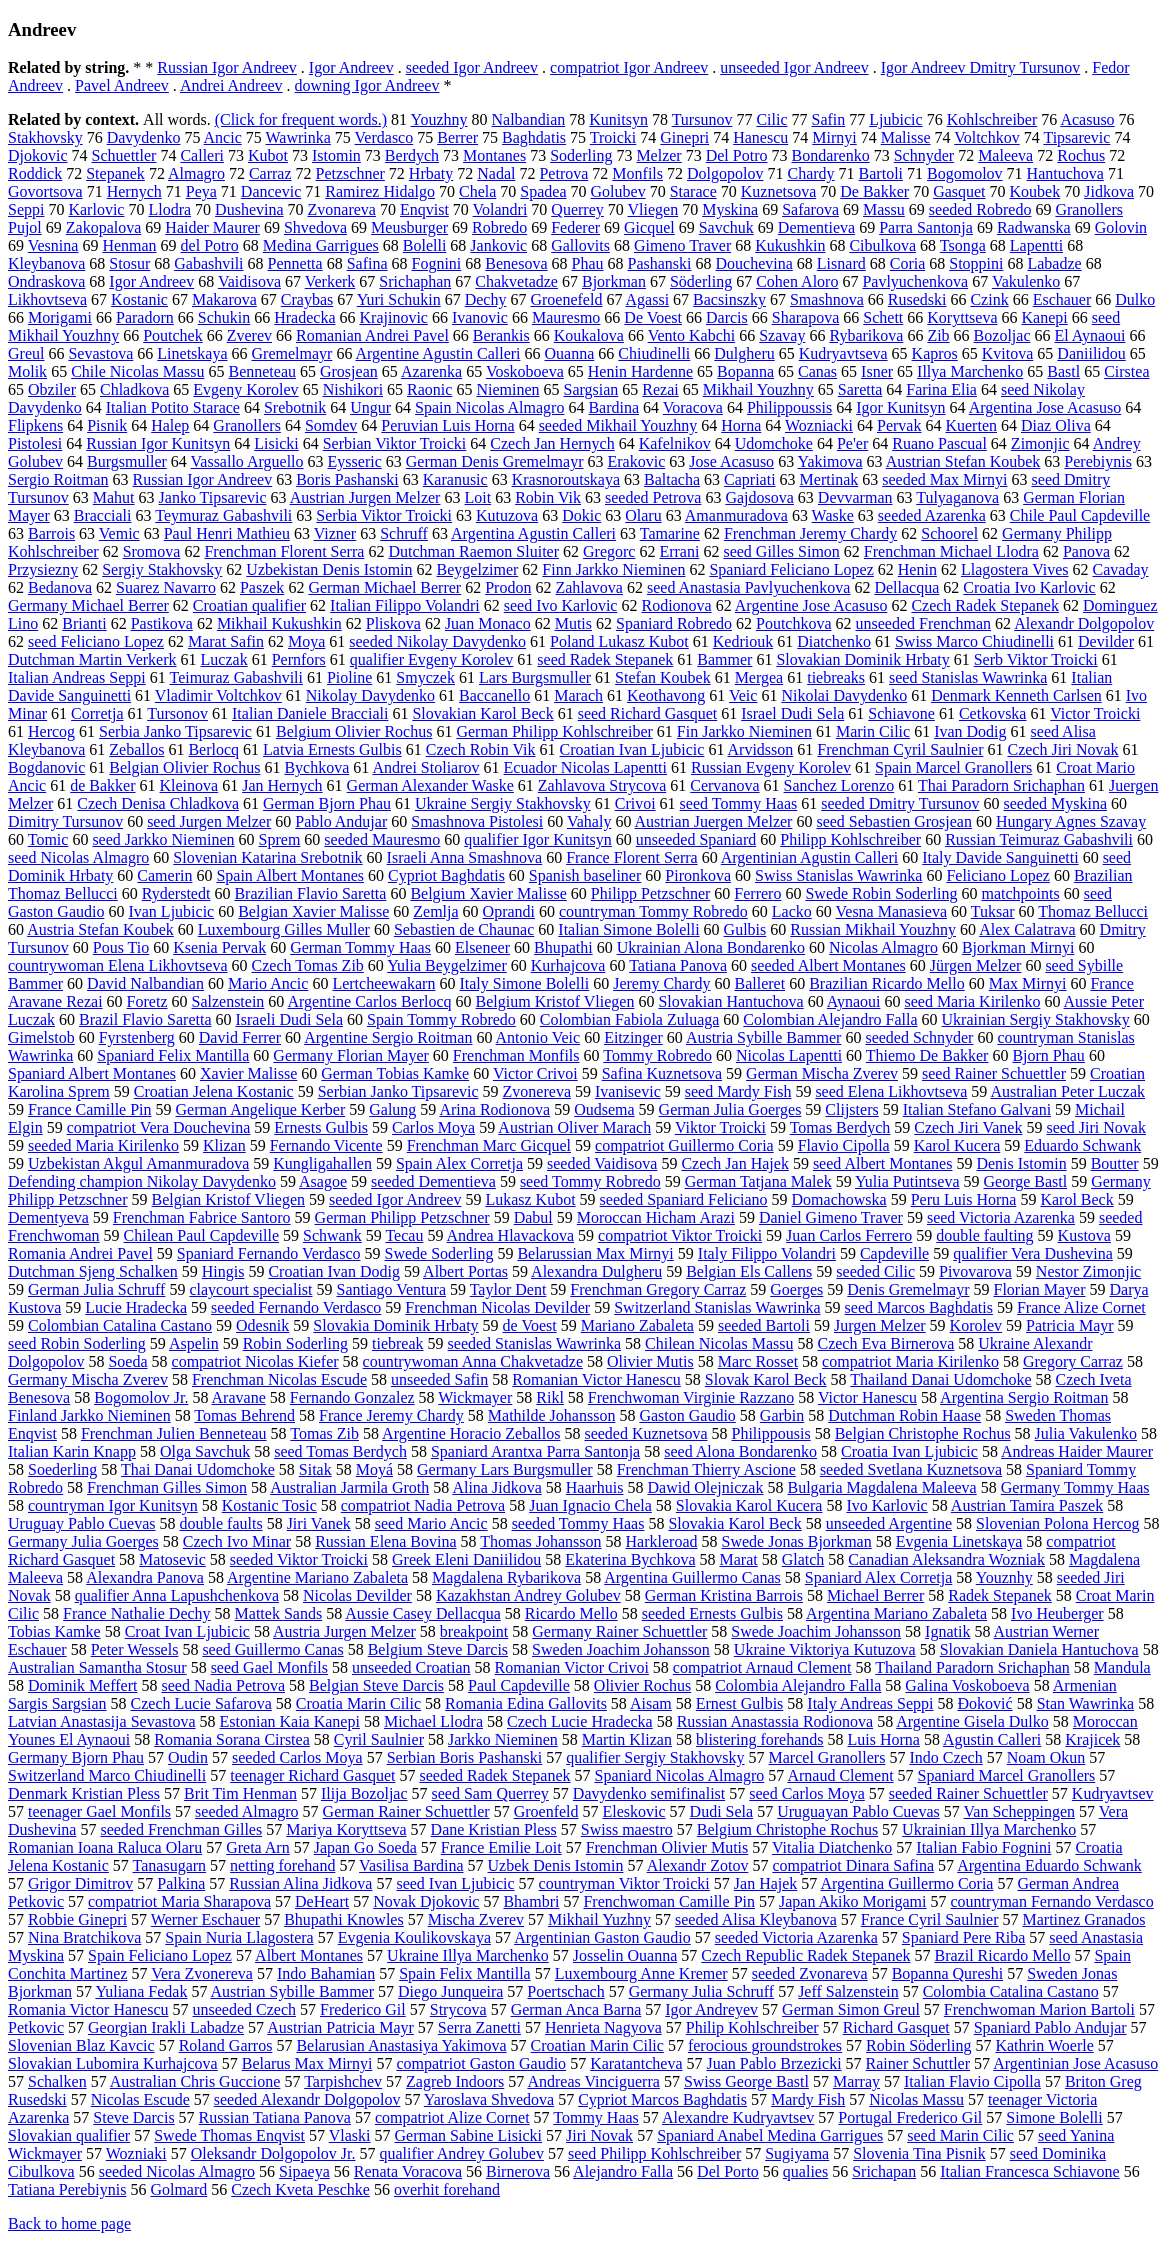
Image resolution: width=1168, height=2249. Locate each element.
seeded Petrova (653, 497)
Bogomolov (965, 173)
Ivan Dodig (970, 731)
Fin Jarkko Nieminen (744, 731)
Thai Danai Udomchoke (198, 1469)
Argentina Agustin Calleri (533, 533)
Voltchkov (986, 137)
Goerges (796, 1289)
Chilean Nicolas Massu (719, 1343)
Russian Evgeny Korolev (771, 767)
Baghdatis (534, 137)
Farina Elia (941, 389)
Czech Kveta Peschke (300, 2189)
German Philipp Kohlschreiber (554, 731)
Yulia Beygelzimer (447, 965)
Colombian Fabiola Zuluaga (630, 1019)
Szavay (782, 335)
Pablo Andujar (341, 821)
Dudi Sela (722, 1811)
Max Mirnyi (1028, 983)
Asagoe (323, 1181)
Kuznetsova (779, 191)
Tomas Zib (324, 1433)
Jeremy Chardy (661, 983)
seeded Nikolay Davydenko (437, 641)
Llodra (169, 209)
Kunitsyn (618, 119)
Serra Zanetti (479, 2027)
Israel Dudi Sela (792, 713)
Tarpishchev (343, 2081)
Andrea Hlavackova (511, 1235)
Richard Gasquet (896, 2027)
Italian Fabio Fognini (983, 1847)
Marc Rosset (758, 1361)
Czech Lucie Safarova (201, 1703)
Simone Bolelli (1054, 2117)
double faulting (984, 1235)
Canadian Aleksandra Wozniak (946, 1559)
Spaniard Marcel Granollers (1007, 1775)
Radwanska (1034, 227)
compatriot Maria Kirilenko (910, 1361)
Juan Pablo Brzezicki (774, 2063)
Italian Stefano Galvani (977, 1109)
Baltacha (672, 479)
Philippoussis (789, 407)
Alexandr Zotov (698, 1865)
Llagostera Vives (1015, 569)
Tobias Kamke (54, 1631)
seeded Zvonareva (810, 1973)
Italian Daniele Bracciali (310, 713)
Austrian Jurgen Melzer (365, 497)
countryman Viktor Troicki (624, 1883)
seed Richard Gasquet (648, 713)
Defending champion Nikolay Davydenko (142, 1181)
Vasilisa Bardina (411, 1865)
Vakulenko (1026, 281)
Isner (877, 371)
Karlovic (96, 209)
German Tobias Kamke (395, 1073)
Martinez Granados (1084, 1919)
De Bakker (874, 191)
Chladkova (134, 389)
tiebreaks (836, 677)
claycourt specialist (250, 1289)
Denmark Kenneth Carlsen (1016, 695)
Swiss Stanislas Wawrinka (838, 875)
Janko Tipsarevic (213, 497)
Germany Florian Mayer (351, 1055)
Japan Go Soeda (365, 1847)
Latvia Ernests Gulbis (332, 749)
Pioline (349, 677)
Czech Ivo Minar (237, 1541)
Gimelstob (41, 1037)
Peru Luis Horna (964, 1199)
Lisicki (276, 443)
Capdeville (894, 1253)
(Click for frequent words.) (301, 119)
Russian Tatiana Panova (275, 2117)
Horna (741, 425)
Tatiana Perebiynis (67, 2189)
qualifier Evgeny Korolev (432, 659)
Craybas (307, 299)
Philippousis (770, 1433)
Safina (367, 263)
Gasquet (959, 191)
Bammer (724, 659)
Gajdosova (759, 497)
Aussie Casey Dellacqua (423, 1613)
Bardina (613, 407)
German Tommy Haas (360, 947)
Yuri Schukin (399, 299)
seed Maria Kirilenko (972, 1001)
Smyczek (425, 677)
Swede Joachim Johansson (816, 1631)
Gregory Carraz (1073, 1361)
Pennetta (295, 263)
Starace (693, 191)
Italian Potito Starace (173, 407)
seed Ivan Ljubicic (455, 1883)
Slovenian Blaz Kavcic (81, 2045)
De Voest (653, 317)
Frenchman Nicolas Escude (279, 1379)
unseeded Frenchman (924, 623)
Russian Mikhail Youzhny (873, 929)
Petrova (563, 173)
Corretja (97, 713)
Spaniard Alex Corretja (879, 1577)
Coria (908, 263)
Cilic (771, 119)
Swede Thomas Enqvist (229, 2135)
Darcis (727, 317)
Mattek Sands (279, 1613)
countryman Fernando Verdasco (1052, 1901)
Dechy (486, 299)
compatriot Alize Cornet (452, 2117)
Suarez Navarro (166, 587)
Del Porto (728, 2171)
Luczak (224, 659)
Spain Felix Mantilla (465, 1973)
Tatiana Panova (678, 965)
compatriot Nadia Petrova (423, 1505)
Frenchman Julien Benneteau (174, 1433)
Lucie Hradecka (136, 1307)
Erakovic (636, 461)
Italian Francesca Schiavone (1029, 2171)
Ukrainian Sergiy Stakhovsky (1036, 1019)
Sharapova (806, 317)
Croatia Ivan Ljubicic (909, 1451)
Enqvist (424, 209)
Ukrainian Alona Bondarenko (711, 947)
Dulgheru (744, 353)
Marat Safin (226, 641)
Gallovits (580, 245)
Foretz (147, 1001)
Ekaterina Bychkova (630, 1559)
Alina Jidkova (496, 1487)
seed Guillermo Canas (272, 1649)
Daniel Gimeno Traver (831, 1217)
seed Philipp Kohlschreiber (654, 2153)
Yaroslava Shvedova (489, 2099)
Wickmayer (475, 1397)
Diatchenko (834, 641)
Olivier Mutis (650, 1361)
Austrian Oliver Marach (574, 1127)
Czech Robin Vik (481, 749)
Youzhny (438, 119)
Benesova (516, 263)
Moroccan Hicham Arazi (656, 1217)
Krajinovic (394, 317)
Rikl (550, 1397)
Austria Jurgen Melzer (344, 1631)
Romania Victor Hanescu (88, 2009)
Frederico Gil (363, 2009)
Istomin (336, 155)
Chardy (810, 173)
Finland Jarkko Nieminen (89, 1415)
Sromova (152, 551)
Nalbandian (529, 119)
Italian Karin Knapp (72, 1451)
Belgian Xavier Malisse (313, 911)
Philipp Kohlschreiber (850, 839)
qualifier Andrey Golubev (462, 2153)
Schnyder (924, 155)
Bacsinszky (729, 299)
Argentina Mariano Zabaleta (896, 1613)
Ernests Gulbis (321, 1127)
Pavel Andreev (122, 85)
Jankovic (498, 245)
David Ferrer (240, 1037)
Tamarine (670, 533)
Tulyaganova (957, 497)
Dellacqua (906, 587)
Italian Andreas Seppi (77, 677)
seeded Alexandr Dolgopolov (307, 2099)
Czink (989, 299)
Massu (884, 209)
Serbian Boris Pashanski (465, 1757)
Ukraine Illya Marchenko (468, 1955)
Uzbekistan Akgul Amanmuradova (138, 1163)
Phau (588, 263)
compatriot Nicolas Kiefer (255, 1361)
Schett (883, 317)
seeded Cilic (875, 1271)
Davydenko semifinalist (649, 1793)
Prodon (508, 587)
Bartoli (881, 173)
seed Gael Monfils (269, 1667)
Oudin (188, 1757)
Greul (26, 353)
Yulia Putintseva (907, 1181)
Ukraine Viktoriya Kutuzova (825, 1649)
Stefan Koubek (663, 677)
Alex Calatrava (1027, 929)
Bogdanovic (46, 767)
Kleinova (189, 785)
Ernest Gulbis (740, 1703)
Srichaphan (415, 281)
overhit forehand (447, 2189)
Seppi (26, 209)
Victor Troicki (1095, 713)
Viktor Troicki (720, 1127)
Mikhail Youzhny (758, 389)
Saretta (860, 389)
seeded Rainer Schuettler (968, 1793)
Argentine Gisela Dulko (972, 1721)
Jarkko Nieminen (503, 1739)
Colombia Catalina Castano (1011, 1991)
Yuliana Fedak (141, 1991)
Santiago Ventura (391, 1289)
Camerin (164, 875)
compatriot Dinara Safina (853, 1865)
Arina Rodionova (494, 1109)
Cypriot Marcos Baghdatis (662, 2099)
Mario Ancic (268, 983)
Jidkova (1109, 191)
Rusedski (917, 299)
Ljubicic (895, 119)
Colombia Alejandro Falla (798, 1685)
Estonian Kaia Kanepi (290, 1721)
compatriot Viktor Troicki (680, 1235)
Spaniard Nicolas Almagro (680, 1775)
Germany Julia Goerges (83, 1541)
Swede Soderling (439, 1253)
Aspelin (194, 1343)
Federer (575, 227)
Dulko (1135, 299)
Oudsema (604, 1109)
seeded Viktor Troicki (299, 1559)
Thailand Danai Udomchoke (940, 1379)
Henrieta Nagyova (603, 2027)
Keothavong (666, 695)
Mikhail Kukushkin (279, 623)
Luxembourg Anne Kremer (641, 1973)
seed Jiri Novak (1096, 1127)
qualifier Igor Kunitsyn (538, 839)
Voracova (693, 407)
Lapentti (1036, 245)
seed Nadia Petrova (223, 1685)
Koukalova (589, 335)
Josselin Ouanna (625, 1955)
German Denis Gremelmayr (495, 461)
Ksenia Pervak (219, 947)
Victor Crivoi (535, 1073)
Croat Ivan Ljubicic (187, 1631)
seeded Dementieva (433, 1181)
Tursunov (702, 119)
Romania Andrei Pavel (80, 1253)
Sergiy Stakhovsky (162, 569)
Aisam (651, 1703)
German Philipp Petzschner (402, 1217)
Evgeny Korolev (245, 389)
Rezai (660, 389)
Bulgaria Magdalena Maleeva (881, 1487)
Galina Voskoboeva (967, 1685)
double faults (221, 1523)
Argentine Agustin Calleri (438, 353)
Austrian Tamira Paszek (1027, 1505)
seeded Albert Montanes (828, 965)
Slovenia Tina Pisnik (919, 2153)
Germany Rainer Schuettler (619, 1631)
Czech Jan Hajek (735, 1163)
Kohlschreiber (992, 119)
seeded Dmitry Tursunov (900, 803)
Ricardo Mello (571, 1613)
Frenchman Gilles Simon (167, 1487)
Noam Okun (1046, 1757)
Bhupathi (563, 947)
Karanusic (455, 479)
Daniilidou (1091, 353)
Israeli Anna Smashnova (465, 857)
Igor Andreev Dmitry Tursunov (981, 67)
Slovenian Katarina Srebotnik (267, 857)
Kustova (1084, 1235)
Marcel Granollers (827, 1757)
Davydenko (144, 137)
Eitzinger (633, 1037)
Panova (1086, 551)
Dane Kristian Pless (494, 1829)
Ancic (223, 137)
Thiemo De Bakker (927, 1055)
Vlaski (350, 2135)
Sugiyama (797, 2153)
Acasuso (1087, 119)
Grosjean (349, 371)
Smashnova (827, 299)
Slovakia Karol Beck (734, 1523)
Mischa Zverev (476, 1919)
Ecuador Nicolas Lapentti (586, 767)
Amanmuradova (736, 515)
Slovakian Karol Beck (482, 713)
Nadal (496, 173)
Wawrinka (297, 137)
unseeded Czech (244, 2009)
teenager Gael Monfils (99, 1811)
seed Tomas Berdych (340, 1451)
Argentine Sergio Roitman (388, 1037)
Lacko (792, 911)
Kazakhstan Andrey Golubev (528, 1595)
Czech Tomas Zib (308, 965)
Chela (477, 191)
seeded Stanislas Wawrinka (534, 1343)
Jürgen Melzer (976, 965)
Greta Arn (258, 1847)
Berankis (501, 335)
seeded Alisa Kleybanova (756, 1919)
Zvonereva (537, 1091)
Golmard (178, 2189)
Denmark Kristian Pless (84, 1793)
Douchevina (754, 263)
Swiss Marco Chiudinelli (974, 641)
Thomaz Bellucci (1093, 911)
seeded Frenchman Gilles (181, 1829)
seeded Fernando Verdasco (296, 1307)
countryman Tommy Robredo (653, 911)
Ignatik (947, 1631)
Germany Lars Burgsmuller (505, 1469)
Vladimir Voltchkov (218, 695)
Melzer (658, 155)
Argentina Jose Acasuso (1045, 407)
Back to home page (69, 2223)
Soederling (62, 1469)
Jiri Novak (599, 2135)
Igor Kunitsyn (900, 407)
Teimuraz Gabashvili (236, 677)
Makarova (224, 299)
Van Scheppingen (1020, 1811)
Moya (306, 641)
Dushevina (249, 209)
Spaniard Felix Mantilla (173, 1055)
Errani (679, 551)
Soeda (127, 1361)
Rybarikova (866, 335)
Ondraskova (46, 281)
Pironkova (698, 875)
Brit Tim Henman (240, 1793)
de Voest (530, 1325)
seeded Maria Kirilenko (103, 1145)
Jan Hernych (282, 785)
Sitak (315, 1469)
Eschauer (1062, 299)
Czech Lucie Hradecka (580, 1721)
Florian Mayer (1039, 1289)
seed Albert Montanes (883, 1163)
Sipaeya (304, 2171)
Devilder (1106, 641)
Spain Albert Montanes (290, 875)
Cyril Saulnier (379, 1739)
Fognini (437, 263)
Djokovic (38, 155)
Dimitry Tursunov (65, 821)
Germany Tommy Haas (1075, 1487)
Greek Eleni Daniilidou (466, 1559)
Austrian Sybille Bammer (293, 1991)
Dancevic (271, 191)
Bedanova (60, 587)
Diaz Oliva (1056, 425)
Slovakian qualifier (69, 2135)
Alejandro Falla (623, 2171)
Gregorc (609, 551)
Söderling (701, 281)
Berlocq (213, 749)
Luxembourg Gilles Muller (284, 929)
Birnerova (518, 2171)
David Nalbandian (145, 983)
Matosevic (172, 1559)
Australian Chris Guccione (195, 2081)
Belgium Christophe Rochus (787, 1829)
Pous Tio (121, 947)
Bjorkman (614, 281)
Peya (201, 191)
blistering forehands (760, 1739)
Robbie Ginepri (77, 1919)
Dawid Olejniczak (706, 1487)
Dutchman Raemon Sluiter (473, 551)
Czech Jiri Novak (1062, 749)
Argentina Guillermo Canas (692, 1577)
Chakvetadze (516, 281)
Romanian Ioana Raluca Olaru (105, 1847)
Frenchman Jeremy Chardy (810, 533)
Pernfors (299, 659)
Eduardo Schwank (1082, 1145)
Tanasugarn (170, 1865)
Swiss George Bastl (746, 2081)
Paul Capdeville (519, 1685)
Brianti (84, 623)
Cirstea (1126, 371)
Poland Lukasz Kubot (619, 641)
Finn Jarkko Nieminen (613, 569)
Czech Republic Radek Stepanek (805, 1955)
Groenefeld (566, 299)
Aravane (239, 1397)
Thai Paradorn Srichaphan (1001, 785)
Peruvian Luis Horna (447, 425)
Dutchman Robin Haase (904, 1415)
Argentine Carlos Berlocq (369, 1001)
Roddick (35, 173)
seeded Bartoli (764, 1325)
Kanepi (1045, 317)
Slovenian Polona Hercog (1058, 1523)
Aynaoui (854, 1001)
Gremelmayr (292, 353)
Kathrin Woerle (1044, 2045)
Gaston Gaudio (687, 1415)
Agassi (648, 299)
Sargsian (591, 389)
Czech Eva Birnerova (885, 1343)
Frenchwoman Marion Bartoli (1039, 2009)
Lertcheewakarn (383, 983)
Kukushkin (790, 245)
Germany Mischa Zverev (88, 1379)
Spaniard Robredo (674, 623)
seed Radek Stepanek (605, 659)
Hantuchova (1065, 173)
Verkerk (330, 281)
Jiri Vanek (319, 1523)
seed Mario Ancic (431, 1523)
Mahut (114, 497)
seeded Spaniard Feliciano (684, 1199)
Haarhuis (595, 1487)
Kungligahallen (322, 1163)
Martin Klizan (627, 1739)
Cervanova (724, 785)
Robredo (499, 227)
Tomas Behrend (244, 1415)
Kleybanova (46, 263)
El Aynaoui (1089, 335)
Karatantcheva (636, 2063)
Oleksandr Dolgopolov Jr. (273, 2153)
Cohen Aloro (797, 281)
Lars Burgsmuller (535, 677)
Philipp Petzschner (651, 893)
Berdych (412, 155)
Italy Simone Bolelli (524, 983)
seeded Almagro (247, 1811)
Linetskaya (192, 353)
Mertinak (829, 479)
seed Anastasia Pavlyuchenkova (749, 587)
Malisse (906, 137)
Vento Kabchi (692, 335)
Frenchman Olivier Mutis (667, 1847)
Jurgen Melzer (880, 1325)
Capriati (750, 479)
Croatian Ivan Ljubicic (632, 749)
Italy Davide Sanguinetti (1000, 857)
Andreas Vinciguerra (593, 2081)
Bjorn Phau (1048, 1055)
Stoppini (976, 263)
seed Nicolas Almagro (78, 857)
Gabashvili (208, 263)
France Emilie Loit (501, 1847)
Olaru (643, 515)
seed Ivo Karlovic (561, 605)
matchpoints (1020, 893)
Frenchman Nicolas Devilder (497, 1307)
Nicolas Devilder (357, 1595)
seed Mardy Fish (738, 1091)
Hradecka (304, 317)
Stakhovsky (45, 137)
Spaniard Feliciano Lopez (791, 569)
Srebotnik (295, 407)
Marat (739, 1559)
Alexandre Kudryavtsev (738, 2117)
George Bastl (1025, 1181)
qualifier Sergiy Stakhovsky (655, 1757)
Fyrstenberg (137, 1037)
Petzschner (350, 173)
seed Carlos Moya (807, 1793)
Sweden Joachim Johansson (621, 1649)
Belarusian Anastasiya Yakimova (401, 2045)
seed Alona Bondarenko (740, 1451)
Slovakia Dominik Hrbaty (395, 1325)
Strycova (458, 2009)
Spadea (543, 191)
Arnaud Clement (840, 1775)
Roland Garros (226, 2045)
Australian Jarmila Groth (349, 1487)
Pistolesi (35, 443)
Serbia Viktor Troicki (384, 515)
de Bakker (102, 785)
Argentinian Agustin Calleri (809, 857)
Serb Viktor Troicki (1036, 659)
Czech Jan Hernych (552, 443)
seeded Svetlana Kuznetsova (911, 1469)
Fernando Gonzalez (352, 1397)
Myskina (730, 209)
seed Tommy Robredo (590, 1181)
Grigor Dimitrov (80, 1883)
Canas (817, 371)
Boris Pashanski (347, 479)
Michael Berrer (875, 1595)
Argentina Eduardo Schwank (1049, 1865)
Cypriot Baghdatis (446, 875)
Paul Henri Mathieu (227, 533)
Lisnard (841, 263)
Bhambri (531, 1901)
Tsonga (963, 245)
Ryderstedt (176, 893)
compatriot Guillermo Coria (684, 1145)
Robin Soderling (295, 1343)
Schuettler (124, 155)
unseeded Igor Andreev (794, 67)
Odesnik (262, 1325)
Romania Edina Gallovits (526, 1703)
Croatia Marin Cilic (358, 1703)
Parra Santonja (926, 227)
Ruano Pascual (939, 443)
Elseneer (482, 947)
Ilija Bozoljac (364, 1793)
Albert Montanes (309, 1955)
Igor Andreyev (711, 2009)
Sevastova (100, 353)
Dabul (533, 1217)
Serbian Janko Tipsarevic (398, 1091)
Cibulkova (882, 245)
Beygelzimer (478, 569)
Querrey (577, 209)
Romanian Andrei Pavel (372, 335)
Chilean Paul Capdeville (202, 1235)
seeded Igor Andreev (472, 67)
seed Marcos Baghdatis (919, 1307)
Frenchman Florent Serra (284, 551)
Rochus (1081, 155)
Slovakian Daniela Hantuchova (1039, 1649)
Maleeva (1005, 155)
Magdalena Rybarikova (506, 1577)
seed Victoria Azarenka (1001, 1217)
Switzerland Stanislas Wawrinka (717, 1307)
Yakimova (830, 461)
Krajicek (1092, 1739)
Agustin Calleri (992, 1739)
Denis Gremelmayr (908, 1289)
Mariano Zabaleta (637, 1325)
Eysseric (355, 461)
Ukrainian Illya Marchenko (989, 1829)
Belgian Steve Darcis (376, 1685)
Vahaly (589, 821)
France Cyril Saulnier (930, 1919)
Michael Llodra (433, 1721)
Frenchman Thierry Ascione (706, 1469)
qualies (805, 2171)
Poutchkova (794, 623)
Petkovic (36, 2027)
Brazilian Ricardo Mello (887, 983)
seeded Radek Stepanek (494, 1775)
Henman (129, 245)
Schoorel (949, 533)
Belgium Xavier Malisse (488, 893)
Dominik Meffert (82, 1685)
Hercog (51, 731)
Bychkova (316, 767)
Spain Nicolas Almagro (489, 407)
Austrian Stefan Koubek (963, 461)
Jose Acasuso (731, 461)
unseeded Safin (439, 1379)
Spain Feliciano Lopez (160, 1955)
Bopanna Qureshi (948, 1973)
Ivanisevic (628, 1091)
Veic (743, 695)
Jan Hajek (766, 1883)
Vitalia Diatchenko (832, 1847)
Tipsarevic (1076, 137)
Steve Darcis (133, 2117)
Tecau (404, 1235)
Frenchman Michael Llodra (951, 551)
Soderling (581, 155)
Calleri (202, 155)
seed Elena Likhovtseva (891, 1091)
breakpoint (474, 1631)
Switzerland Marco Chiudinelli (107, 1775)
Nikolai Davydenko (844, 695)
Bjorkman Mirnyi (1018, 947)
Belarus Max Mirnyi (307, 2063)
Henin (917, 569)
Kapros (935, 353)
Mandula (1122, 1667)
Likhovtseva (47, 299)
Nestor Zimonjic (1088, 1271)
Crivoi (635, 803)
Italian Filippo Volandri (405, 605)
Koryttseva (962, 317)
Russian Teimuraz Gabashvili (1039, 839)
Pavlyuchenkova (915, 281)
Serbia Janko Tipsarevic (175, 731)
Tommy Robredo (657, 1055)
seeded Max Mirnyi (944, 479)
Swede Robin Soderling (881, 893)
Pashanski (660, 263)
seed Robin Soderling (77, 1343)
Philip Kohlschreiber (752, 2027)
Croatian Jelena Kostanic (214, 1091)
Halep (170, 425)
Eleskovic (634, 1811)
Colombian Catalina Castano (120, 1325)
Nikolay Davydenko (370, 695)
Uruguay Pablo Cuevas (82, 1523)
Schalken (57, 2081)
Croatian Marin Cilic (597, 2045)
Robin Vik (548, 497)
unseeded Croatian (411, 1667)
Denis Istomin (1021, 1163)
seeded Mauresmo (382, 839)
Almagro (196, 173)
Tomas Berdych (840, 1127)
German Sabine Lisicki (469, 2135)
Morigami (60, 317)
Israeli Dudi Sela (289, 1019)
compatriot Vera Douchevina (159, 1127)
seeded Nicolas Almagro (177, 2171)
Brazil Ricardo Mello (1003, 1955)
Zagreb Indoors (455, 2081)
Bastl (1063, 371)
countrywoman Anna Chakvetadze (473, 1361)
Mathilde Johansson (552, 1415)
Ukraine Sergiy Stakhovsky (503, 803)
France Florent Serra (632, 857)
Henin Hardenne (640, 371)
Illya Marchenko (970, 371)
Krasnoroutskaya (566, 479)
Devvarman (855, 497)
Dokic (581, 515)
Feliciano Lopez (998, 875)
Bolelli (425, 245)
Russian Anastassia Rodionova (775, 1721)
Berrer (457, 137)
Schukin (224, 317)
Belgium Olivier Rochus (354, 731)
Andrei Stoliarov (425, 767)
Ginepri (684, 137)
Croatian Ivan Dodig (334, 1271)
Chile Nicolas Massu (137, 371)
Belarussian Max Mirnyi (595, 1253)
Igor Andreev (351, 67)
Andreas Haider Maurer (1077, 1451)
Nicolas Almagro (883, 947)
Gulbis (745, 929)
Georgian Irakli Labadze (166, 2027)
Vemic (119, 533)
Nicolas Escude (140, 2099)
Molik (27, 371)
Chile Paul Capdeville (1080, 515)
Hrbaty (431, 173)
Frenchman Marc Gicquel (489, 1145)
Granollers (247, 425)
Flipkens (35, 425)
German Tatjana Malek (758, 1181)
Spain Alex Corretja (459, 1163)
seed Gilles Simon (781, 551)
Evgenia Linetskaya (959, 1541)
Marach (578, 695)
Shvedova (315, 227)
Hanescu (760, 137)
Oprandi (509, 911)
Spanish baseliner (585, 875)
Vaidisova (249, 281)
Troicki (613, 137)
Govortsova (45, 191)
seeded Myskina (1056, 803)
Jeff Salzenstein (848, 1991)
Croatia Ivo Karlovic (1029, 587)
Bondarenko (830, 155)
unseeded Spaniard (696, 839)
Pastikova (162, 623)
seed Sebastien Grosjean (894, 821)
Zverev (249, 335)
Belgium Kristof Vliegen (555, 1001)
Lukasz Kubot (530, 1199)
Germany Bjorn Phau (76, 1757)
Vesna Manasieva (892, 911)
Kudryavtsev (1113, 1793)
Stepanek (115, 173)
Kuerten (971, 425)
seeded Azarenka (932, 515)
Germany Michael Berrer (88, 605)
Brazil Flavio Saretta (145, 1019)
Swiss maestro (627, 1829)
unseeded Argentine (889, 1523)
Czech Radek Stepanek (985, 605)
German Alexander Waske (430, 785)
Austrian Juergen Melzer (714, 821)
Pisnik (107, 425)
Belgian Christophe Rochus (923, 1433)
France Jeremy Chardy (391, 1415)
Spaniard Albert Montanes (92, 1073)
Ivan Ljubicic (171, 911)
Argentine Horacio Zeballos (471, 1433)
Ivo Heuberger (1057, 1613)
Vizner (335, 533)
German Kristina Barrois (724, 1595)
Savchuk (726, 227)
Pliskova (393, 623)
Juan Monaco (488, 623)
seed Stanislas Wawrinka (968, 677)
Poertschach (565, 1991)
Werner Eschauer (205, 1919)
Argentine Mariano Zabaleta (317, 1577)
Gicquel (649, 227)
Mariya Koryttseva (346, 1829)
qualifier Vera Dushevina (1033, 1253)
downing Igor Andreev (367, 85)
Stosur (129, 263)
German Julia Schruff (96, 1289)
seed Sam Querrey (490, 1793)
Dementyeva (48, 1217)
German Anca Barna (576, 2009)
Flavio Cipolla (844, 1145)
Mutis (573, 623)
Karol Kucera (957, 1145)
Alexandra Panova (145, 1577)
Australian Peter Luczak (1067, 1091)
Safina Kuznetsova (662, 1073)
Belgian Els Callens (749, 1271)
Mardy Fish (808, 2099)
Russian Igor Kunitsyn (158, 443)
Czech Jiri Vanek (968, 1127)
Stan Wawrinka (1086, 1703)
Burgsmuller (127, 461)
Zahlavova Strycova (602, 785)
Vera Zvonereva (202, 1973)
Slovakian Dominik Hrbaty (862, 659)
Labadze (1054, 263)
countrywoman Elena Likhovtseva (118, 965)
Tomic (48, 839)
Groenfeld (546, 1811)
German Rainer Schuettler (406, 1811)
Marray (856, 2081)
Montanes (494, 155)
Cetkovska (993, 713)
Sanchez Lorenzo (839, 785)
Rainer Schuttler (918, 2063)
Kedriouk (743, 641)
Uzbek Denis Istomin (556, 1865)
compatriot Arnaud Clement (762, 1667)
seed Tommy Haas (739, 803)
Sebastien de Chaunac (464, 929)
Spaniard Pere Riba (964, 1937)
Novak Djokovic (426, 1901)
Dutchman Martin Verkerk (92, 659)
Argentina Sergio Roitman (1024, 1397)
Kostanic (139, 299)
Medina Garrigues (321, 245)
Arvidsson (761, 749)
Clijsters (851, 1109)
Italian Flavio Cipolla (972, 2081)
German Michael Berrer (384, 587)
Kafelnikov (675, 443)
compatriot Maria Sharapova (179, 1901)
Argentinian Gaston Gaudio (602, 1937)
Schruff (404, 533)
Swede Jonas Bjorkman (797, 1541)
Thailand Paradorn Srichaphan (972, 1667)
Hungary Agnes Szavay (1071, 821)
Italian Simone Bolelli (628, 929)
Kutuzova (507, 515)
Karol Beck (1076, 1199)
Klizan (224, 1145)
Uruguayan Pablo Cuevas (858, 1811)
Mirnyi (834, 137)
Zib (938, 335)
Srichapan (884, 2171)
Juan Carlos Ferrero (849, 1235)
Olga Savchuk (205, 1451)
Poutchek (173, 335)
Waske (833, 515)
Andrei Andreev (231, 85)
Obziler (52, 389)
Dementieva (816, 227)
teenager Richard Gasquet (312, 1775)
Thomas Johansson (540, 1541)
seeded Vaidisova (602, 1163)
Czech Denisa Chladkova (158, 803)
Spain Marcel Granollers (953, 767)
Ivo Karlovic (886, 1505)
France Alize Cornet (1081, 1307)
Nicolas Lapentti (789, 1055)
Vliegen (653, 209)
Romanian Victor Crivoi (572, 1667)
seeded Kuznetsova (645, 1433)
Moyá (374, 1469)
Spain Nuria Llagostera (239, 1937)
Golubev (618, 191)
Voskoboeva (525, 371)
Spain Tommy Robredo (441, 1019)
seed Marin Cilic (960, 2135)
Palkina (181, 1883)
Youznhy (1004, 1577)
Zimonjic (1040, 443)
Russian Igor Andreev (227, 67)
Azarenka (431, 371)
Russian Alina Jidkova (300, 1883)
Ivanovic (480, 317)
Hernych (134, 191)
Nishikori (353, 389)
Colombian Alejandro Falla (830, 1019)
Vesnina (53, 245)
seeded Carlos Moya (297, 1757)
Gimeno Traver (682, 245)
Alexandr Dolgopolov (1084, 623)
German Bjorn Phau (327, 803)
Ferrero (757, 893)
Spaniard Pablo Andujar (1050, 2027)
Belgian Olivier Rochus (184, 767)
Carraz (270, 173)
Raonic (429, 389)
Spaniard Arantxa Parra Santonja (535, 1451)
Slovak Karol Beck (766, 1379)
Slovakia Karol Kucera (749, 1505)
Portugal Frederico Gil (910, 2117)
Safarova (810, 209)
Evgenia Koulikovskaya (414, 1937)
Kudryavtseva (843, 353)
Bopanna (745, 371)
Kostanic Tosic (269, 1505)
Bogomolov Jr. (141, 1397)
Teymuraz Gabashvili (223, 515)
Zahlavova (589, 587)
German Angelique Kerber (261, 1109)
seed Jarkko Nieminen (163, 839)
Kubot (268, 155)
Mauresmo (566, 317)
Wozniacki (819, 425)
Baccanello (494, 695)
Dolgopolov (725, 173)
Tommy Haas (596, 2117)
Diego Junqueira (450, 1991)
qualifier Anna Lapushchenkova (177, 1595)
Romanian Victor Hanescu (596, 1379)
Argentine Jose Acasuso (811, 605)
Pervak (899, 425)
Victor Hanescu (867, 1397)
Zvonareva (342, 209)
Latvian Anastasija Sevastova (102, 1721)
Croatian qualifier (249, 605)
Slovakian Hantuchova (730, 1001)
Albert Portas (465, 1271)
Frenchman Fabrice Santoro (202, 1217)
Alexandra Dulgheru (596, 1271)
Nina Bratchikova (84, 1937)
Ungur (370, 407)
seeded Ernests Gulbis (712, 1613)
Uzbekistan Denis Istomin (329, 569)
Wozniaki (136, 2153)
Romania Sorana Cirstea (232, 1739)
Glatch (803, 1559)
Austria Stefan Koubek (100, 929)
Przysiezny (43, 569)
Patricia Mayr (1070, 1325)
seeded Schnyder (919, 1037)
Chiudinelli (654, 353)
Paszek (262, 587)
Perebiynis (1098, 461)
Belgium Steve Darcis (438, 1649)
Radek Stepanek (1000, 1595)
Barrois (51, 533)
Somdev (331, 425)
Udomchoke (774, 443)
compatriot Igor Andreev (629, 67)
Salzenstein (227, 1001)
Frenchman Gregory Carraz (658, 1289)
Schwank (332, 1235)
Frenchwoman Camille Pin (669, 1901)
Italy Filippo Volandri (767, 1253)
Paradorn (145, 317)
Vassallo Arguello (247, 461)
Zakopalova (104, 227)
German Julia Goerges (730, 1109)
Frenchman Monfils (516, 1055)
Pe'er (852, 443)
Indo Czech (945, 1757)
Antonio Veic (538, 1037)
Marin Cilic (873, 731)
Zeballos (136, 749)
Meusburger (409, 227)
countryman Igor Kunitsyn (113, 1505)
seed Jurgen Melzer (209, 821)
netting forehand (282, 1865)
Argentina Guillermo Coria (906, 1883)
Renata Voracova (408, 2171)
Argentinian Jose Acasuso (1075, 2063)
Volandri (500, 209)
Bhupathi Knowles (344, 1919)
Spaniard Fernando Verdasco (269, 1253)
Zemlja (435, 911)
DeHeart (322, 1901)
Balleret (760, 983)
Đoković (985, 1703)
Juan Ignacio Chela (590, 1505)
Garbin (782, 1415)
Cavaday (1121, 569)
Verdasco (384, 137)
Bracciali (103, 515)
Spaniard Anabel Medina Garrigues (770, 2135)
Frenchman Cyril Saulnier (900, 749)
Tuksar (993, 911)
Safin (829, 119)
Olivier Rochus (642, 1685)
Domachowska (839, 1199)
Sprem (280, 839)
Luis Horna (883, 1739)
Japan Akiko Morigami (853, 1901)
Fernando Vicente (326, 1145)
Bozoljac (1002, 335)
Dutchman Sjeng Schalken (93, 1271)
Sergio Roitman (58, 479)
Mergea (759, 677)
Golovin (1121, 227)
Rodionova (676, 605)
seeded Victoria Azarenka (796, 1937)
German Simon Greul (851, 2009)
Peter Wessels (135, 1649)
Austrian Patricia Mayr (340, 2027)
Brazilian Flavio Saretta (310, 893)
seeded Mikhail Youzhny (618, 425)
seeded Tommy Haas (578, 1523)
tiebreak (398, 1343)
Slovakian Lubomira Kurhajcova (113, 2063)
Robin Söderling (918, 2045)
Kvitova (1008, 353)
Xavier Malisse (248, 1073)
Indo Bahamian (326, 1973)
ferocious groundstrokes (765, 2045)
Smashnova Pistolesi (477, 821)
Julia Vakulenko (1086, 1433)
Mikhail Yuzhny (599, 1919)
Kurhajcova (568, 965)
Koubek (1035, 191)
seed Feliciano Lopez (96, 641)
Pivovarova (975, 1271)
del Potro (210, 245)
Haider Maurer (212, 227)
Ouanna (570, 353)
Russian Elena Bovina (385, 1541)
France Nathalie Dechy (136, 1613)
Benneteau (262, 371)
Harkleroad (662, 1541)
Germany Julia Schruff (701, 1991)
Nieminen (507, 389)
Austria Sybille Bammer (764, 1037)
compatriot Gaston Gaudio (481, 2063)
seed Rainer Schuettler (994, 1073)
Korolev (976, 1325)
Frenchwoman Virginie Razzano (691, 1397)
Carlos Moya (433, 1127)
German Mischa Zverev (822, 1073)
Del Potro (737, 155)
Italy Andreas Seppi (870, 1703)
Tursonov (177, 713)
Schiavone (901, 713)
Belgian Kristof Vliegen (228, 1199)
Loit (477, 497)
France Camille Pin (90, 1109)
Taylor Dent (508, 1289)
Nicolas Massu (916, 2099)
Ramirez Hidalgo (380, 191)
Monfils (637, 173)
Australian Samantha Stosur (97, 1667)
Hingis (223, 1271)
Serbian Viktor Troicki (395, 443)
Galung (392, 1109)
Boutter (1115, 1163)
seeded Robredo (980, 209)
